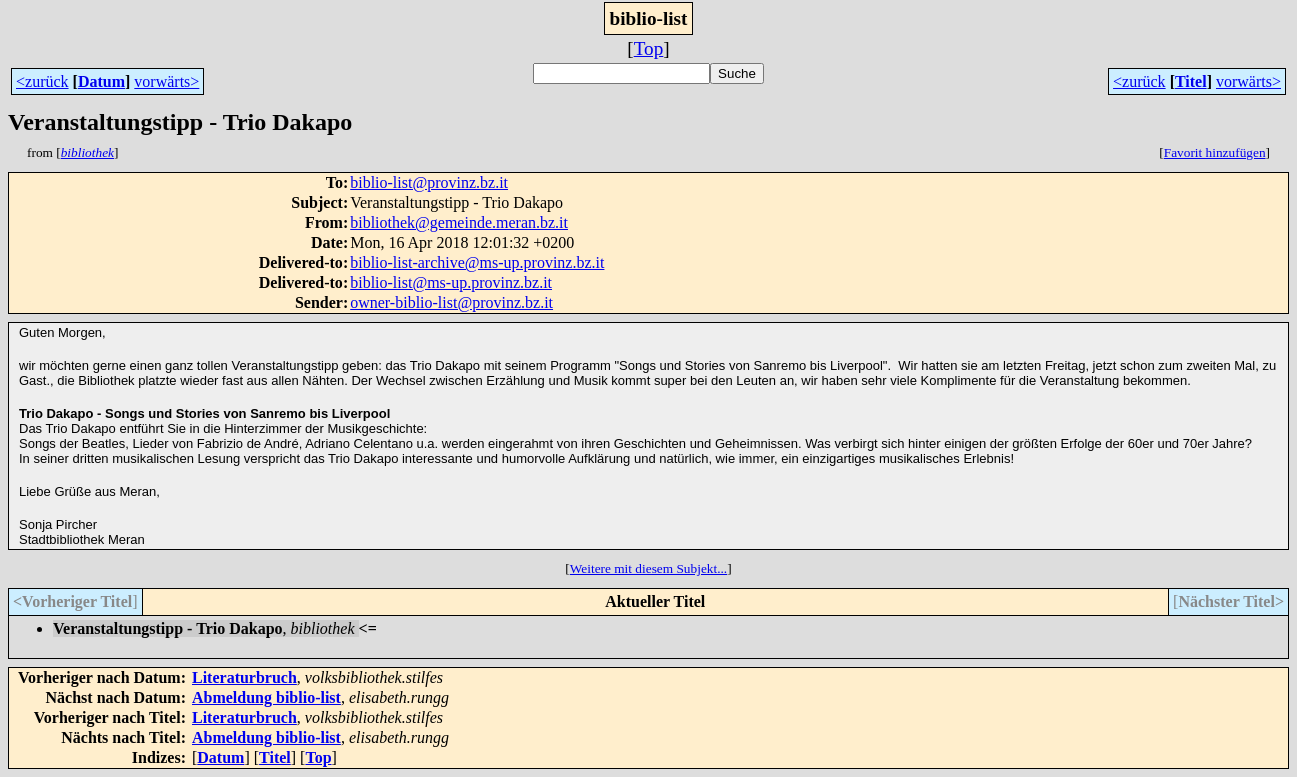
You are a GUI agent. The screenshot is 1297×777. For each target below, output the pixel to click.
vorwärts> (166, 81)
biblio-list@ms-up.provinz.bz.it (451, 282)
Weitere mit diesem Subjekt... (648, 568)
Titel (1191, 81)
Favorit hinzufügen (1215, 152)
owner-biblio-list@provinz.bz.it (451, 302)
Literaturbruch (244, 677)
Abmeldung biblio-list (266, 697)
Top (649, 48)
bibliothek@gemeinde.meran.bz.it (459, 222)
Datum (101, 81)
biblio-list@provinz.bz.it (429, 182)
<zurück (42, 81)
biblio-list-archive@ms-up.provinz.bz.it (477, 262)
